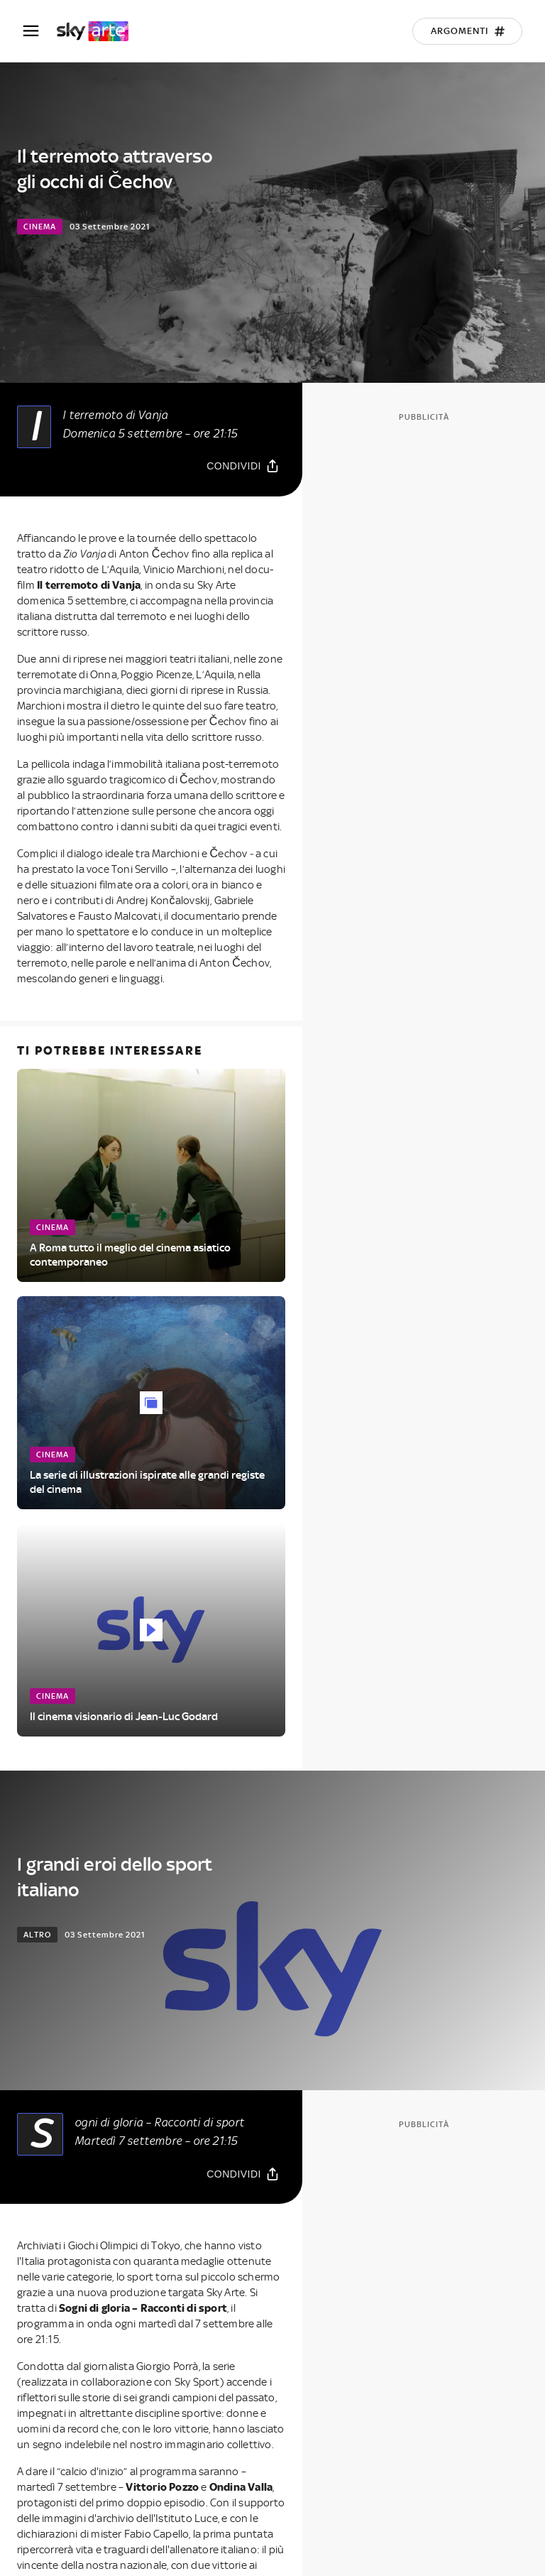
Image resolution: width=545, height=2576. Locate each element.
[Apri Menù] (40, 31)
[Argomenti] (467, 31)
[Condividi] (243, 466)
